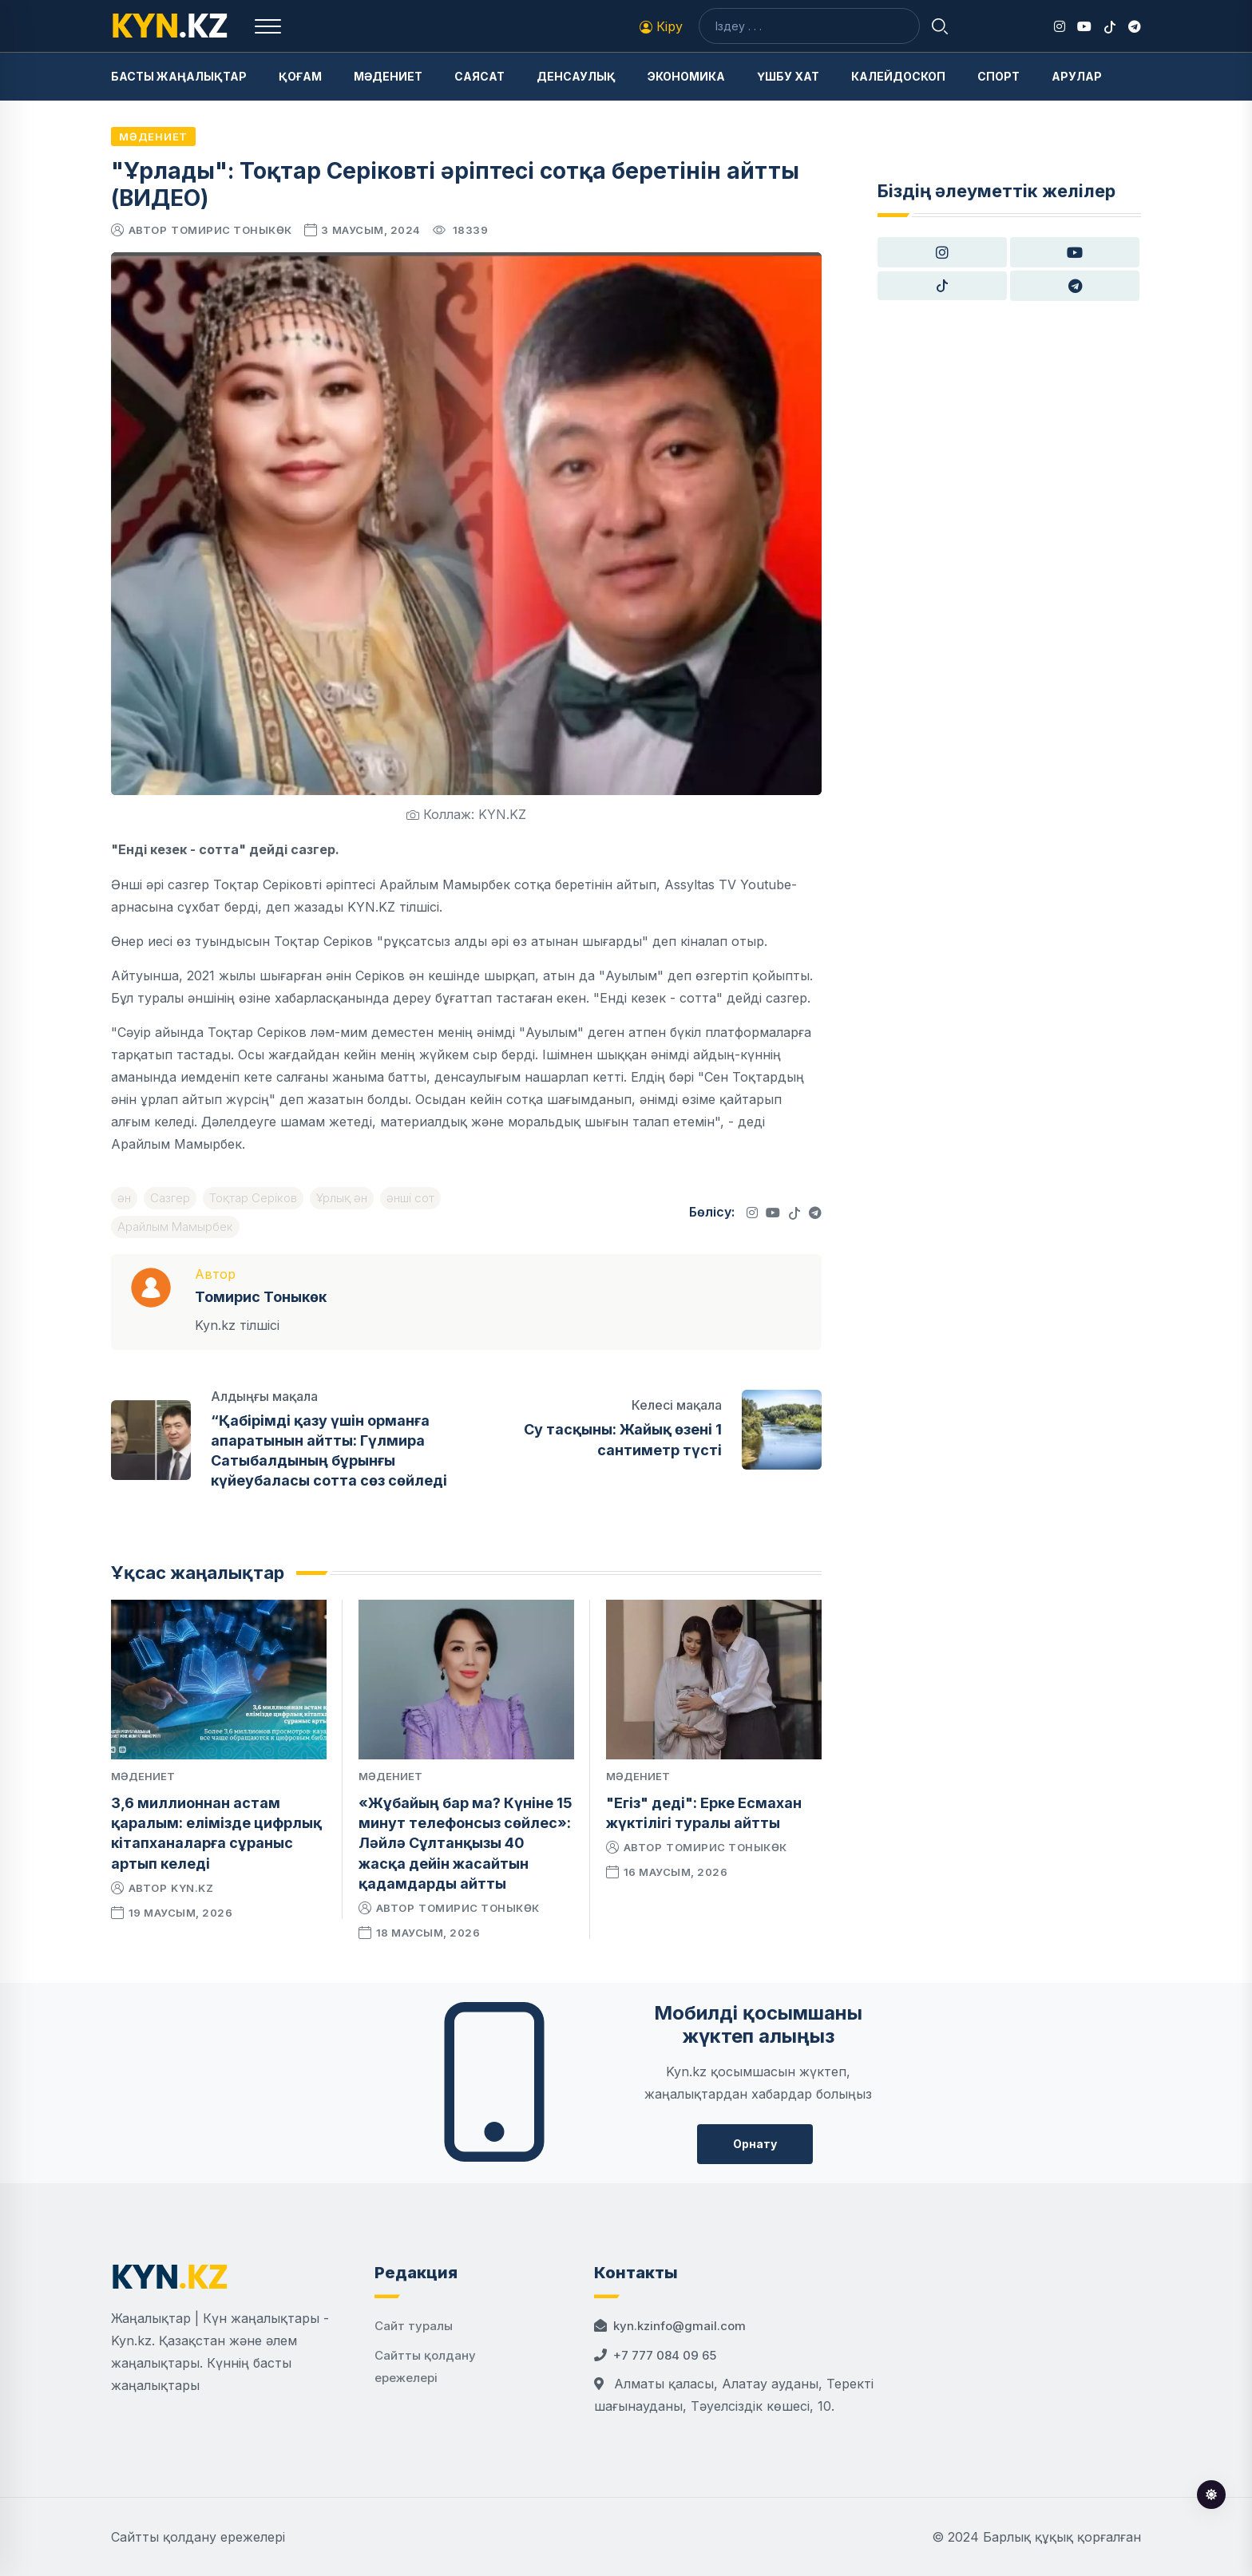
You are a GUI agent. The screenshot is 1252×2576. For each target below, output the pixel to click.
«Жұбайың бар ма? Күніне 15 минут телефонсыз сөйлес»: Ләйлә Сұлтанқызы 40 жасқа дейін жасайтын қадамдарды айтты (466, 1843)
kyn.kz (192, 1888)
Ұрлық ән (341, 1197)
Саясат (479, 76)
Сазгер (170, 1197)
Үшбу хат (788, 76)
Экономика (686, 76)
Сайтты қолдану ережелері (198, 2537)
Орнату (755, 2144)
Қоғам (300, 76)
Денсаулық (576, 76)
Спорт (998, 76)
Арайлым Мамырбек (175, 1226)
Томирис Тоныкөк (231, 230)
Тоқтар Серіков (253, 1197)
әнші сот (410, 1197)
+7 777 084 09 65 (664, 2355)
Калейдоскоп (898, 76)
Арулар (1077, 76)
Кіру (661, 26)
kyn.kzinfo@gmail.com (679, 2325)
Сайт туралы (413, 2325)
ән (124, 1197)
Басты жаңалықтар (179, 76)
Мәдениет (388, 76)
